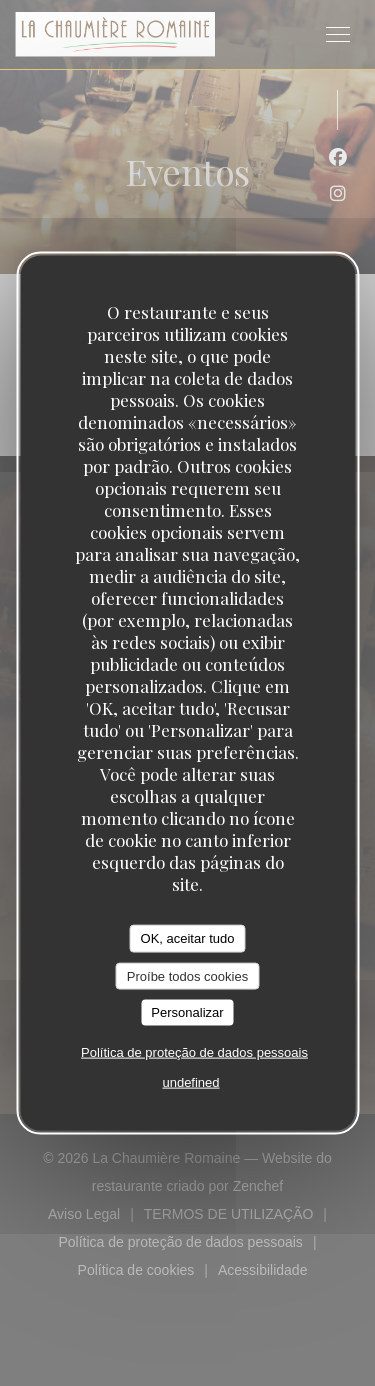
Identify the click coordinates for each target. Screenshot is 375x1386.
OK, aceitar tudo (188, 938)
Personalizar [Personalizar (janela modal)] (187, 1012)
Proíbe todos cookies (187, 975)
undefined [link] (190, 1081)
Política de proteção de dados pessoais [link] (194, 1051)
